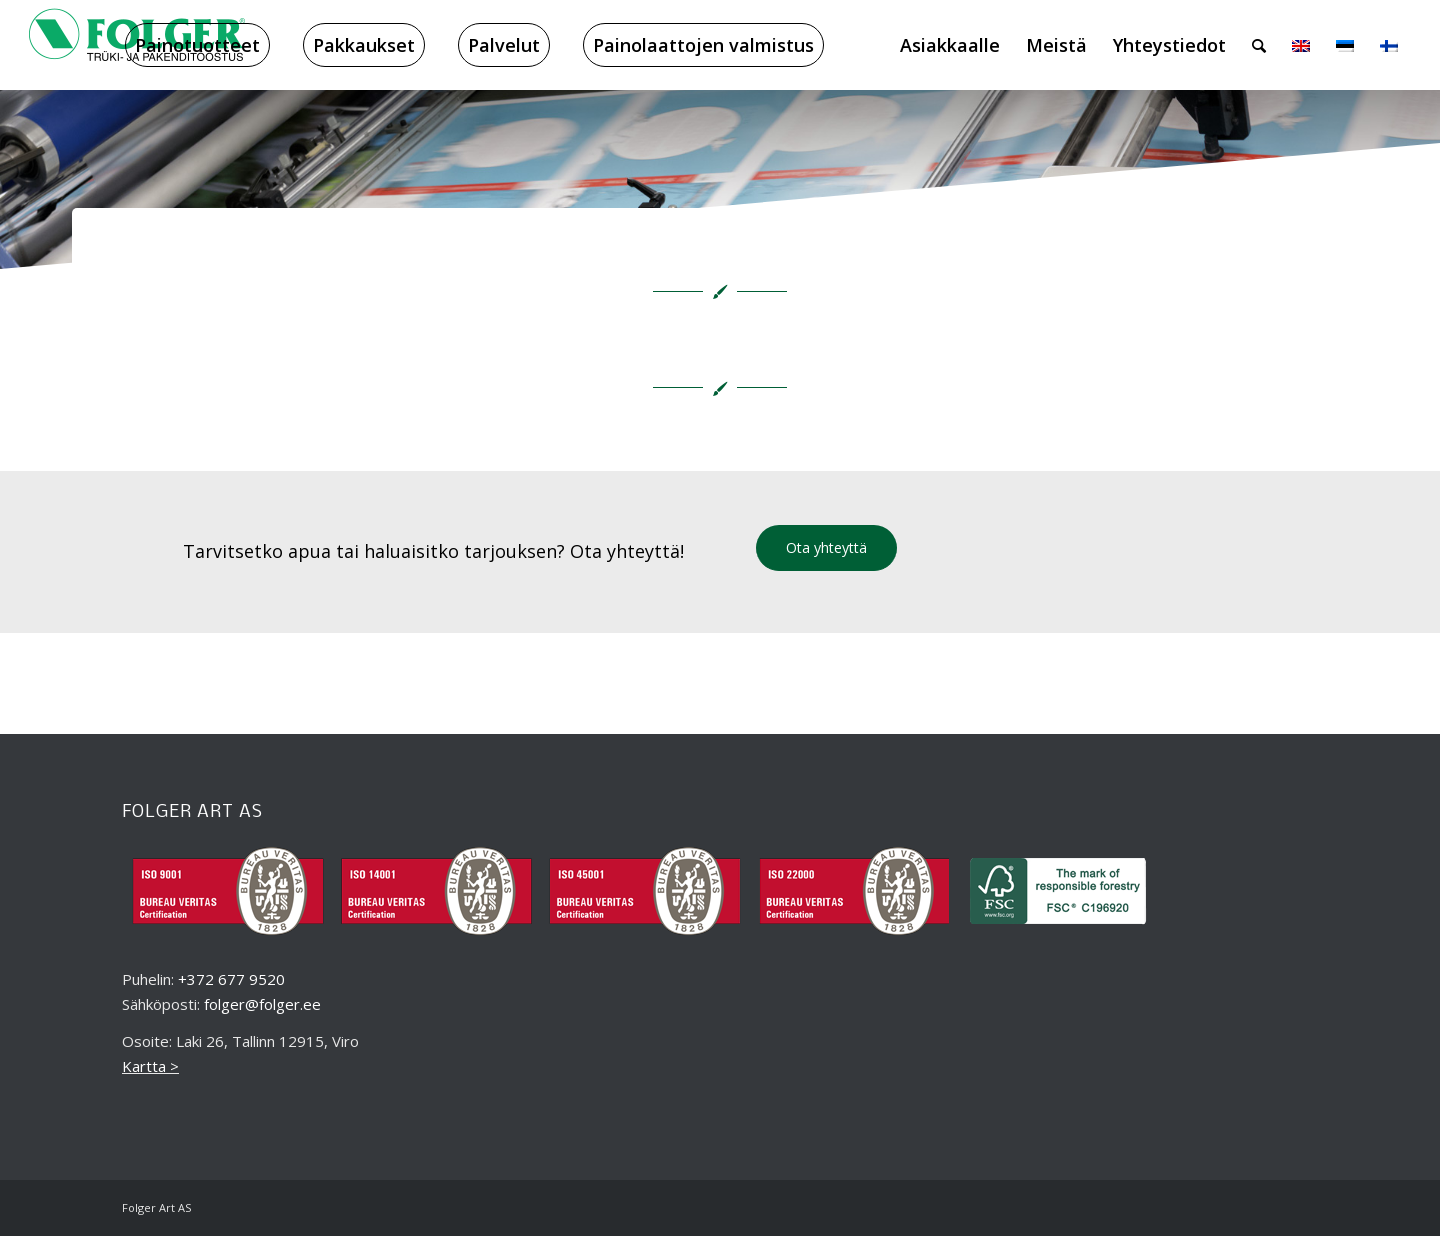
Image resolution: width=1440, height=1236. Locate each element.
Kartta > (150, 1066)
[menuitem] (197, 45)
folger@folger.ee (262, 1004)
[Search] (1259, 45)
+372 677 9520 (231, 979)
